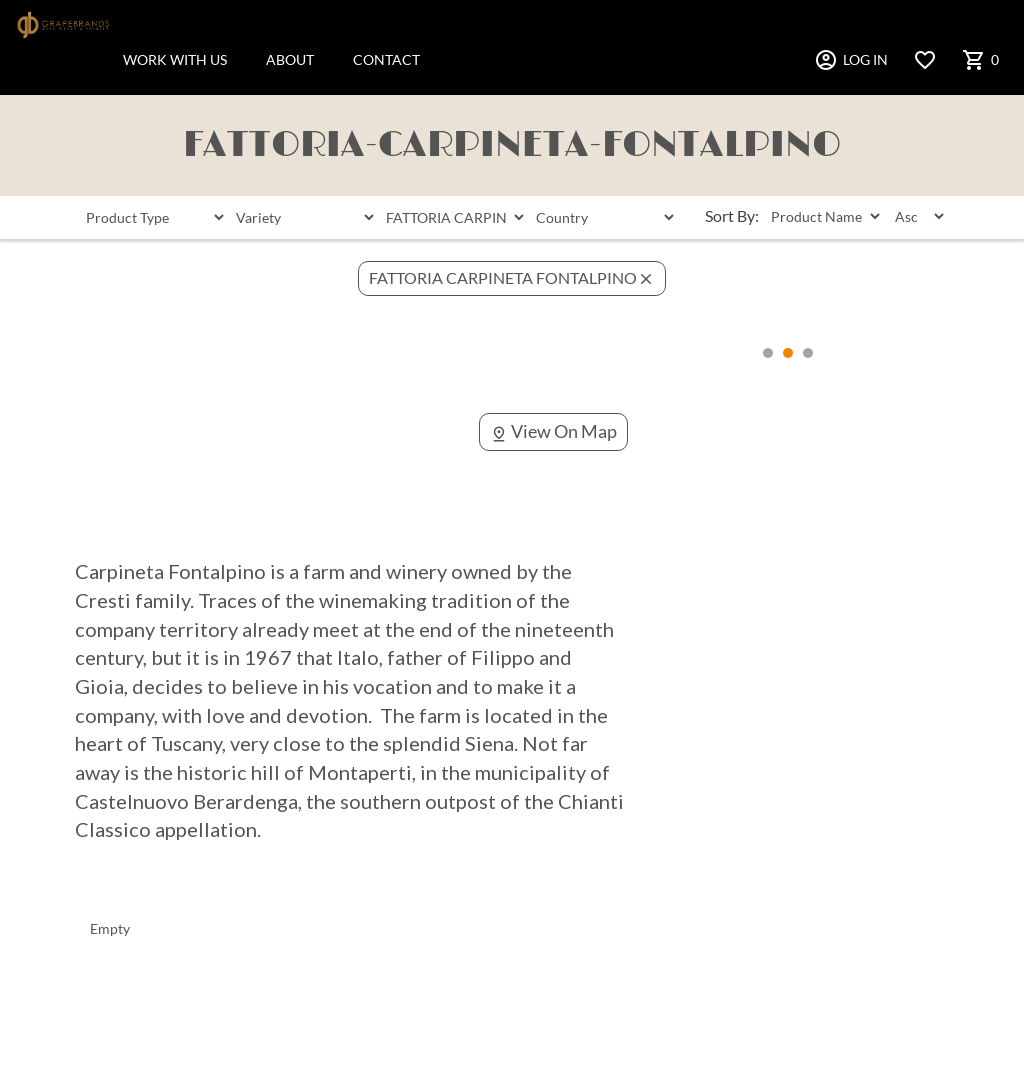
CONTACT (386, 59)
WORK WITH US (175, 59)
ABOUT (290, 59)
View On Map (553, 431)
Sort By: (732, 215)
